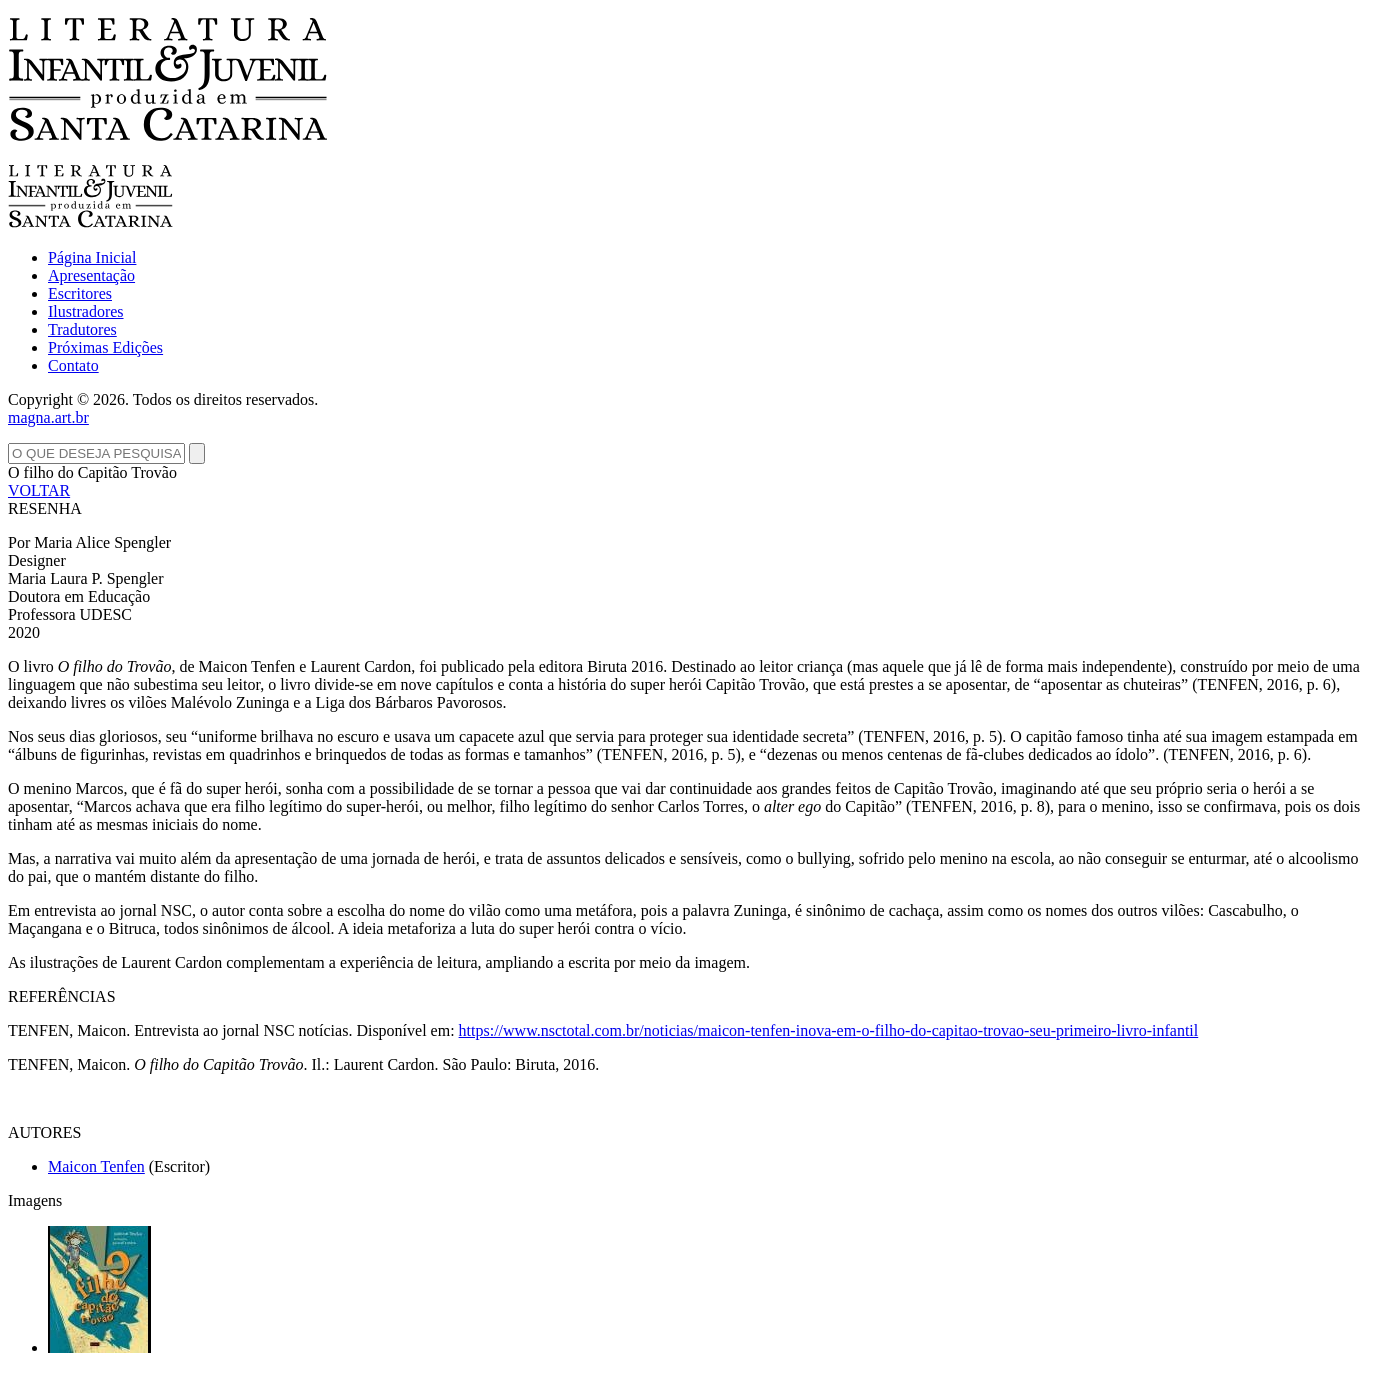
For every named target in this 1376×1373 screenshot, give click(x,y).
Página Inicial (92, 257)
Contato (73, 365)
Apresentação (91, 275)
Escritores (80, 293)
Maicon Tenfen (96, 1166)
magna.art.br (48, 417)
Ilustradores (86, 311)
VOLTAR (39, 490)
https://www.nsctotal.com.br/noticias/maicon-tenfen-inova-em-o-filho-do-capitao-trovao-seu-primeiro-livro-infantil (829, 1030)
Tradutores (82, 329)
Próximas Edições (105, 347)
